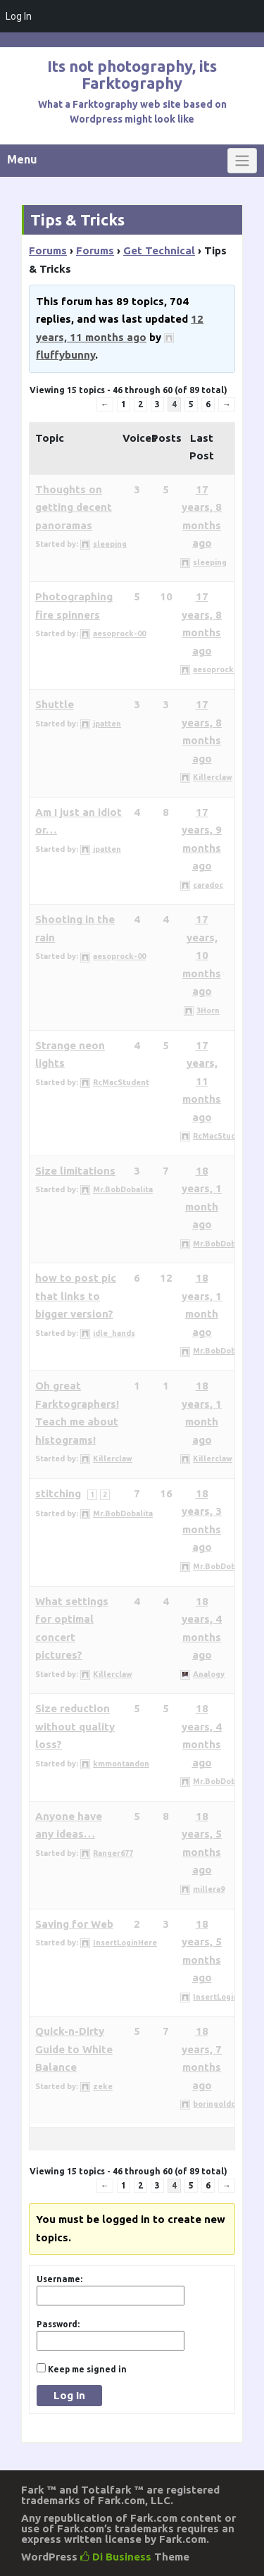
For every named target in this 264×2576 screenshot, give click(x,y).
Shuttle (54, 704)
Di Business (115, 2557)
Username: (59, 2279)
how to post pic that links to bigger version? (75, 1296)
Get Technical (159, 250)
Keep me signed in (87, 2369)
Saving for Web (74, 1924)
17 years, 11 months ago (201, 1081)
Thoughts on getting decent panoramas (73, 507)
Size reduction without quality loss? (75, 1726)
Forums (48, 250)
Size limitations (75, 1171)
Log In (69, 2395)
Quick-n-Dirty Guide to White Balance (74, 2049)
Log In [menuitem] (19, 16)
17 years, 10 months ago (201, 955)
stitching (58, 1493)
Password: (58, 2324)
